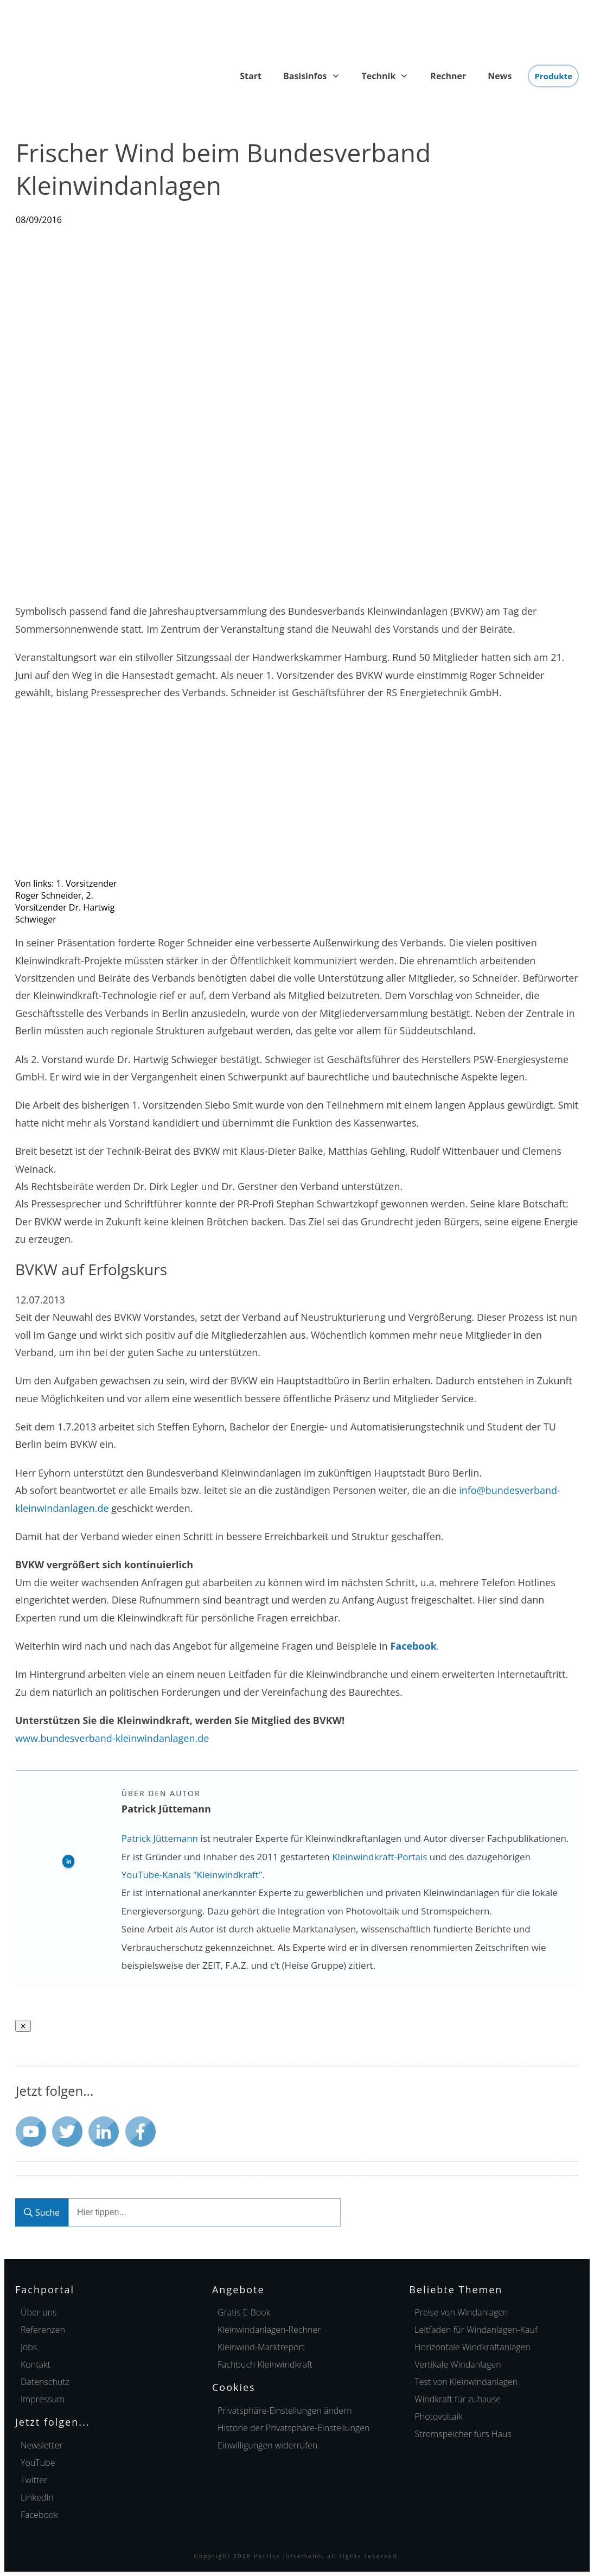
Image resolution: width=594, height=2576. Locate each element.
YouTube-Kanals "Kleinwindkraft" (192, 1874)
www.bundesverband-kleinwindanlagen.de (112, 1738)
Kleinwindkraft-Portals (379, 1856)
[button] (285, 2410)
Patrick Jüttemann (160, 1838)
